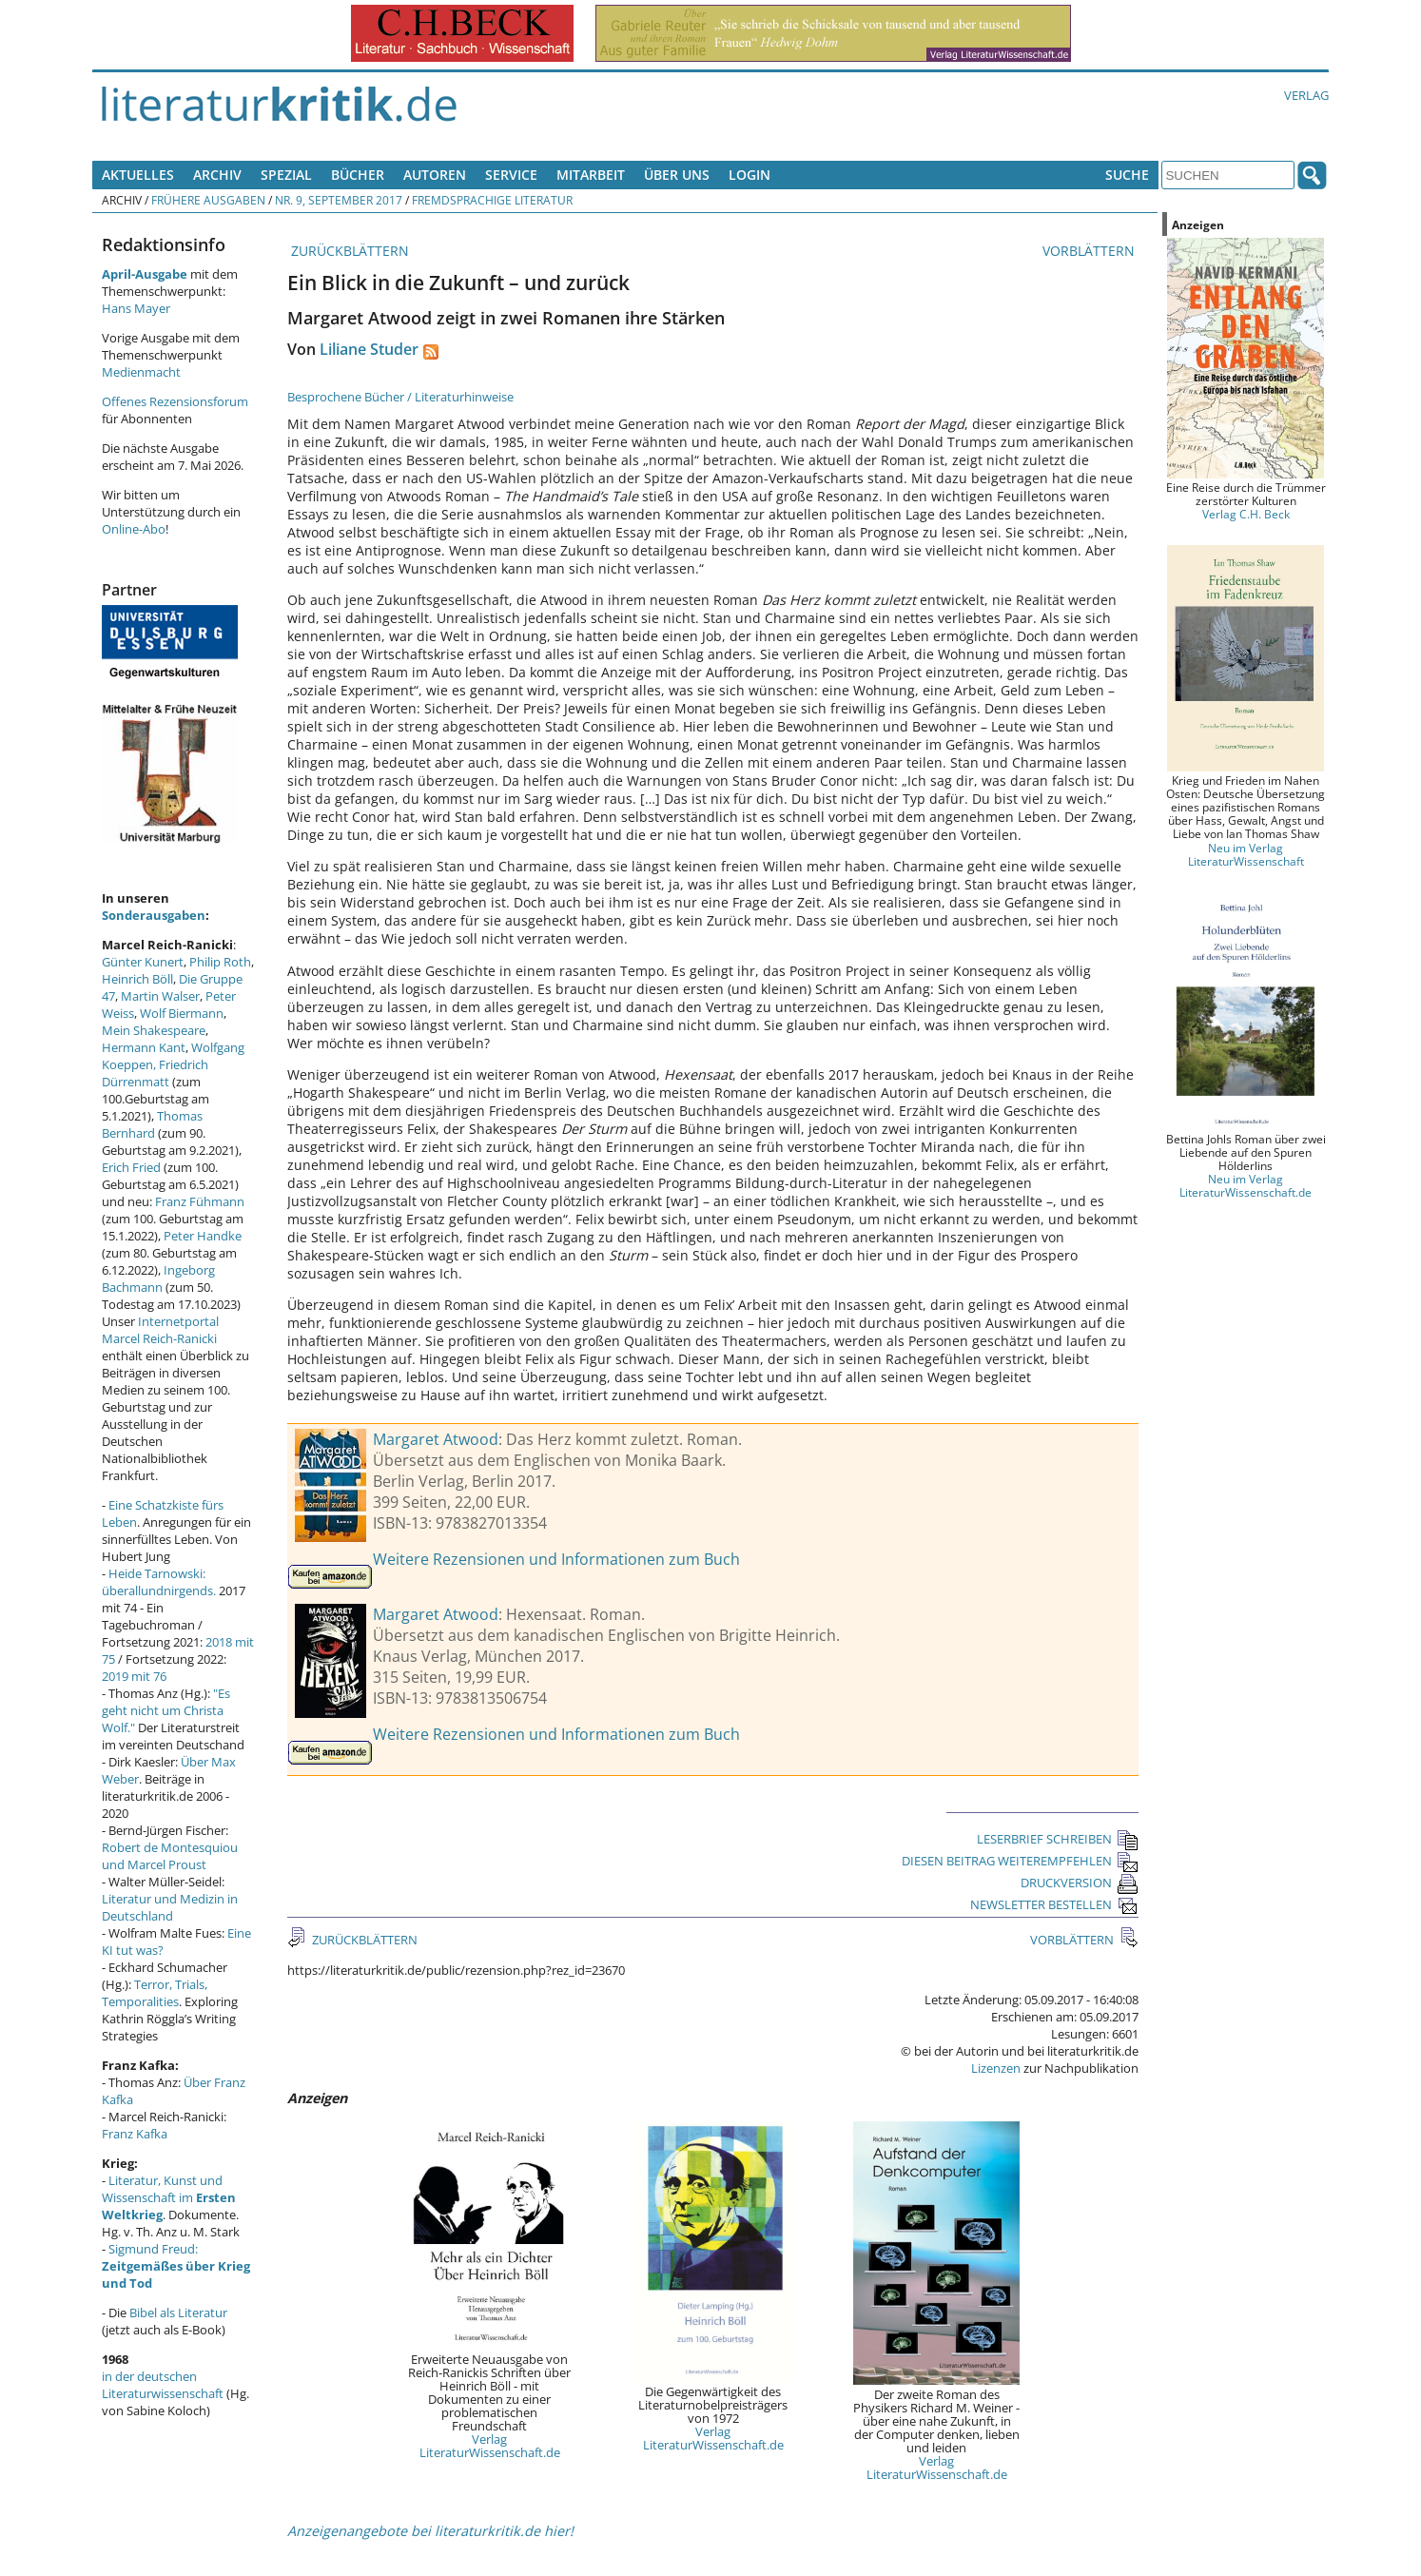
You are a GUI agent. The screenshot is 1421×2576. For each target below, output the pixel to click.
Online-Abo (133, 528)
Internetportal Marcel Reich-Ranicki (160, 1330)
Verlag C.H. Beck (1246, 513)
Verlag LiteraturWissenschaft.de (489, 2445)
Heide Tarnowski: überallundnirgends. (159, 1582)
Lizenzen (996, 2068)
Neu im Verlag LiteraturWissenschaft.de (1245, 1185)
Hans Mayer (136, 308)
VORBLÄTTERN (1090, 251)
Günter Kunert (143, 961)
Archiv (217, 175)
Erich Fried (131, 1167)
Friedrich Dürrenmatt (155, 1073)
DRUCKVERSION (1080, 1882)
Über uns (677, 175)
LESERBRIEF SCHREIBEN (1058, 1838)
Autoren (434, 175)
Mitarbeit (590, 175)
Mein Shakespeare (153, 1030)
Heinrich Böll (137, 978)
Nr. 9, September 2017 (338, 199)
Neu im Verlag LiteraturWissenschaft (1246, 854)
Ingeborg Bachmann (158, 1278)
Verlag (1306, 95)
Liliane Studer (369, 349)
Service (511, 175)
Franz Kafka (134, 2133)
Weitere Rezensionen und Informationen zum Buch (556, 1559)
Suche (1127, 175)
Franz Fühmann (199, 1201)
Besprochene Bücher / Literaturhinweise (400, 396)
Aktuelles (138, 175)
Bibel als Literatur (178, 2312)
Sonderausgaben (153, 915)
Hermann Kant (143, 1047)
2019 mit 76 (134, 1676)
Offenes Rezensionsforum (175, 401)
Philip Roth (220, 961)
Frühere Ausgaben (208, 199)
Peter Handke (203, 1235)
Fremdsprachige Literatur (492, 199)
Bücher (357, 175)
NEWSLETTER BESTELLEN (1054, 1904)
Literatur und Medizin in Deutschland (170, 1907)
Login (749, 175)
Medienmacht (141, 372)
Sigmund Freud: (176, 2266)
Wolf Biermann (182, 1013)
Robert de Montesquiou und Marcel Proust (170, 1856)
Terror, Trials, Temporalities (154, 1993)
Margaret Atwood (435, 1439)
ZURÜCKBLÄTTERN (348, 251)
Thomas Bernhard (152, 1124)
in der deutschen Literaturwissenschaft (163, 2385)
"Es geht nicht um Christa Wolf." (166, 1710)
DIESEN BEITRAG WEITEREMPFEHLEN (1020, 1860)
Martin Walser (160, 996)
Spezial (286, 175)
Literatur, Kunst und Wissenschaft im (169, 2197)
